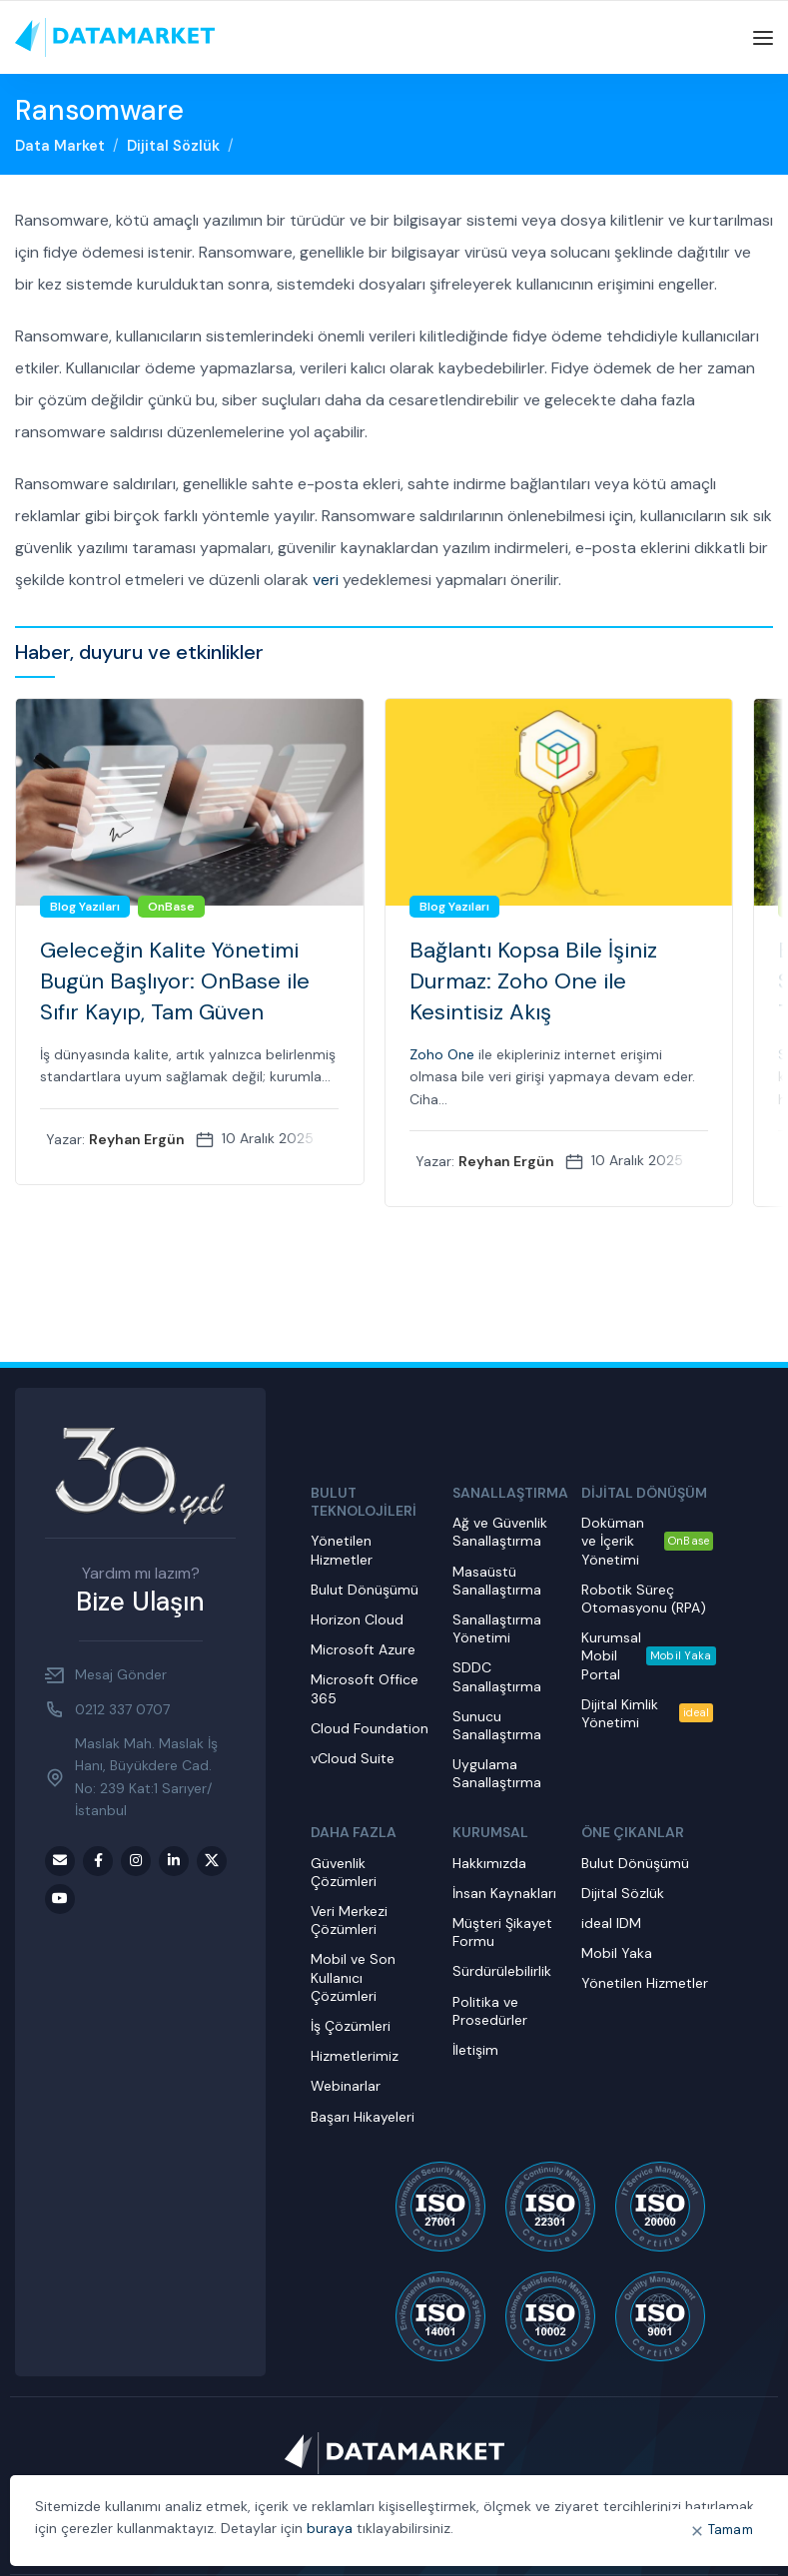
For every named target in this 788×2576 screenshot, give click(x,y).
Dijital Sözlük (173, 146)
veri (326, 579)
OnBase (172, 907)
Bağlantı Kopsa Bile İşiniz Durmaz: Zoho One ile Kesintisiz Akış (534, 981)
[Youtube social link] (60, 1899)
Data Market (60, 146)
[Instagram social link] (136, 1861)
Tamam (731, 2529)
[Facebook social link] (98, 1861)
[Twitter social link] (212, 1861)
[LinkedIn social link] (174, 1861)
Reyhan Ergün (138, 1139)
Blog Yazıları (86, 907)
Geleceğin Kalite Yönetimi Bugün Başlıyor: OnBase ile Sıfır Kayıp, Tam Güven (176, 981)
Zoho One (442, 1054)
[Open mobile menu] (763, 38)
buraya (330, 2528)
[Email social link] (60, 1861)
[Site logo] (115, 37)
